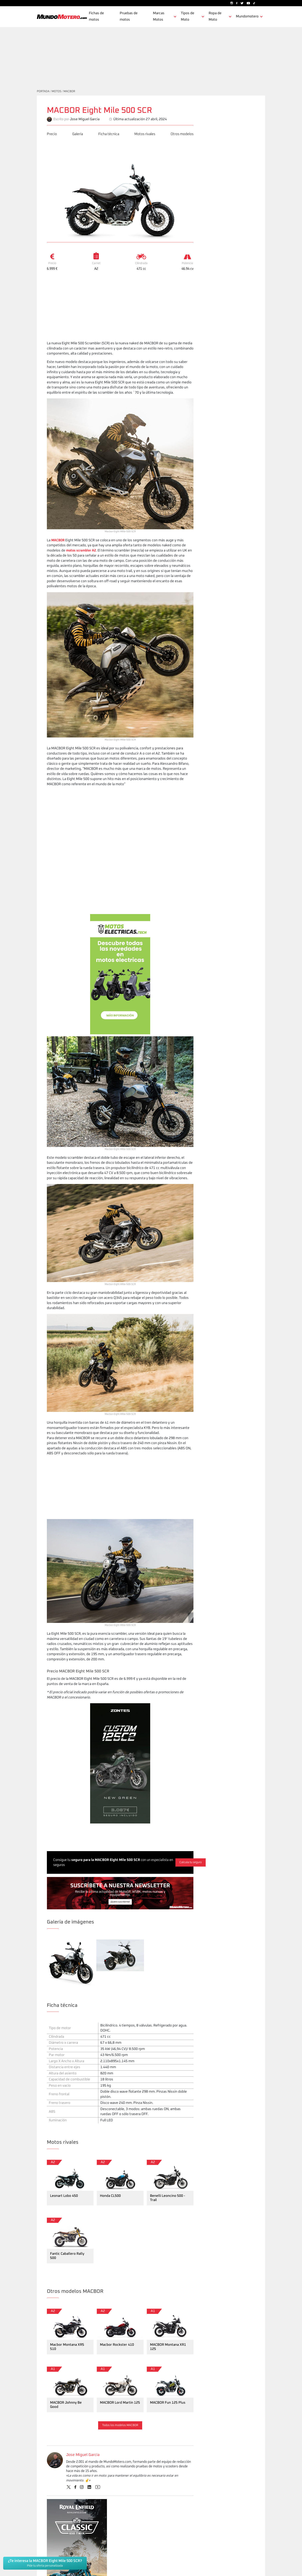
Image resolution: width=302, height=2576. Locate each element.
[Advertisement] (151, 59)
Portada (43, 91)
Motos (56, 91)
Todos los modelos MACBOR (120, 2429)
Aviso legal (224, 2570)
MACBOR (69, 91)
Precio (52, 134)
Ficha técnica (108, 134)
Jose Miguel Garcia (86, 2459)
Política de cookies (251, 2570)
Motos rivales (144, 134)
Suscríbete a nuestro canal (229, 381)
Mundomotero (247, 16)
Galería (77, 134)
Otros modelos (182, 134)
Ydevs (102, 2570)
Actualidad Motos (124, 2533)
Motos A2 (119, 2552)
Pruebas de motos (129, 16)
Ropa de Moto (215, 16)
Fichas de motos (96, 16)
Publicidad (43, 2546)
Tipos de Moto (187, 16)
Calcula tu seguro (165, 1863)
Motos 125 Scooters (125, 2546)
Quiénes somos (46, 2539)
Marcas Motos (158, 16)
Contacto (42, 2533)
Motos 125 (119, 2539)
